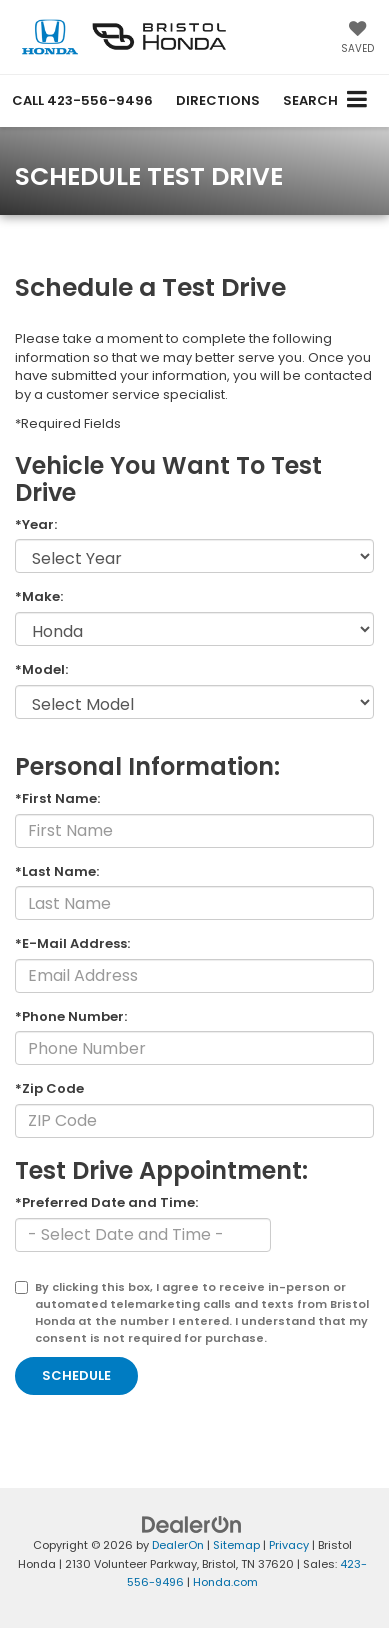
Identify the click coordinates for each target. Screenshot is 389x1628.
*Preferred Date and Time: (106, 1203)
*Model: (41, 670)
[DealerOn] (192, 1524)
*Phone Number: (71, 1017)
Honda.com (225, 1582)
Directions (218, 100)
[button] (82, 100)
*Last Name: (57, 872)
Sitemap (236, 1545)
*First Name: (57, 799)
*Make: (39, 597)
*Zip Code (49, 1089)
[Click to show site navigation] (357, 100)
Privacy (289, 1545)
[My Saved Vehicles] (357, 39)
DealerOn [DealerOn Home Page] (178, 1545)
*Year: (36, 525)
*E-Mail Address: (72, 944)
